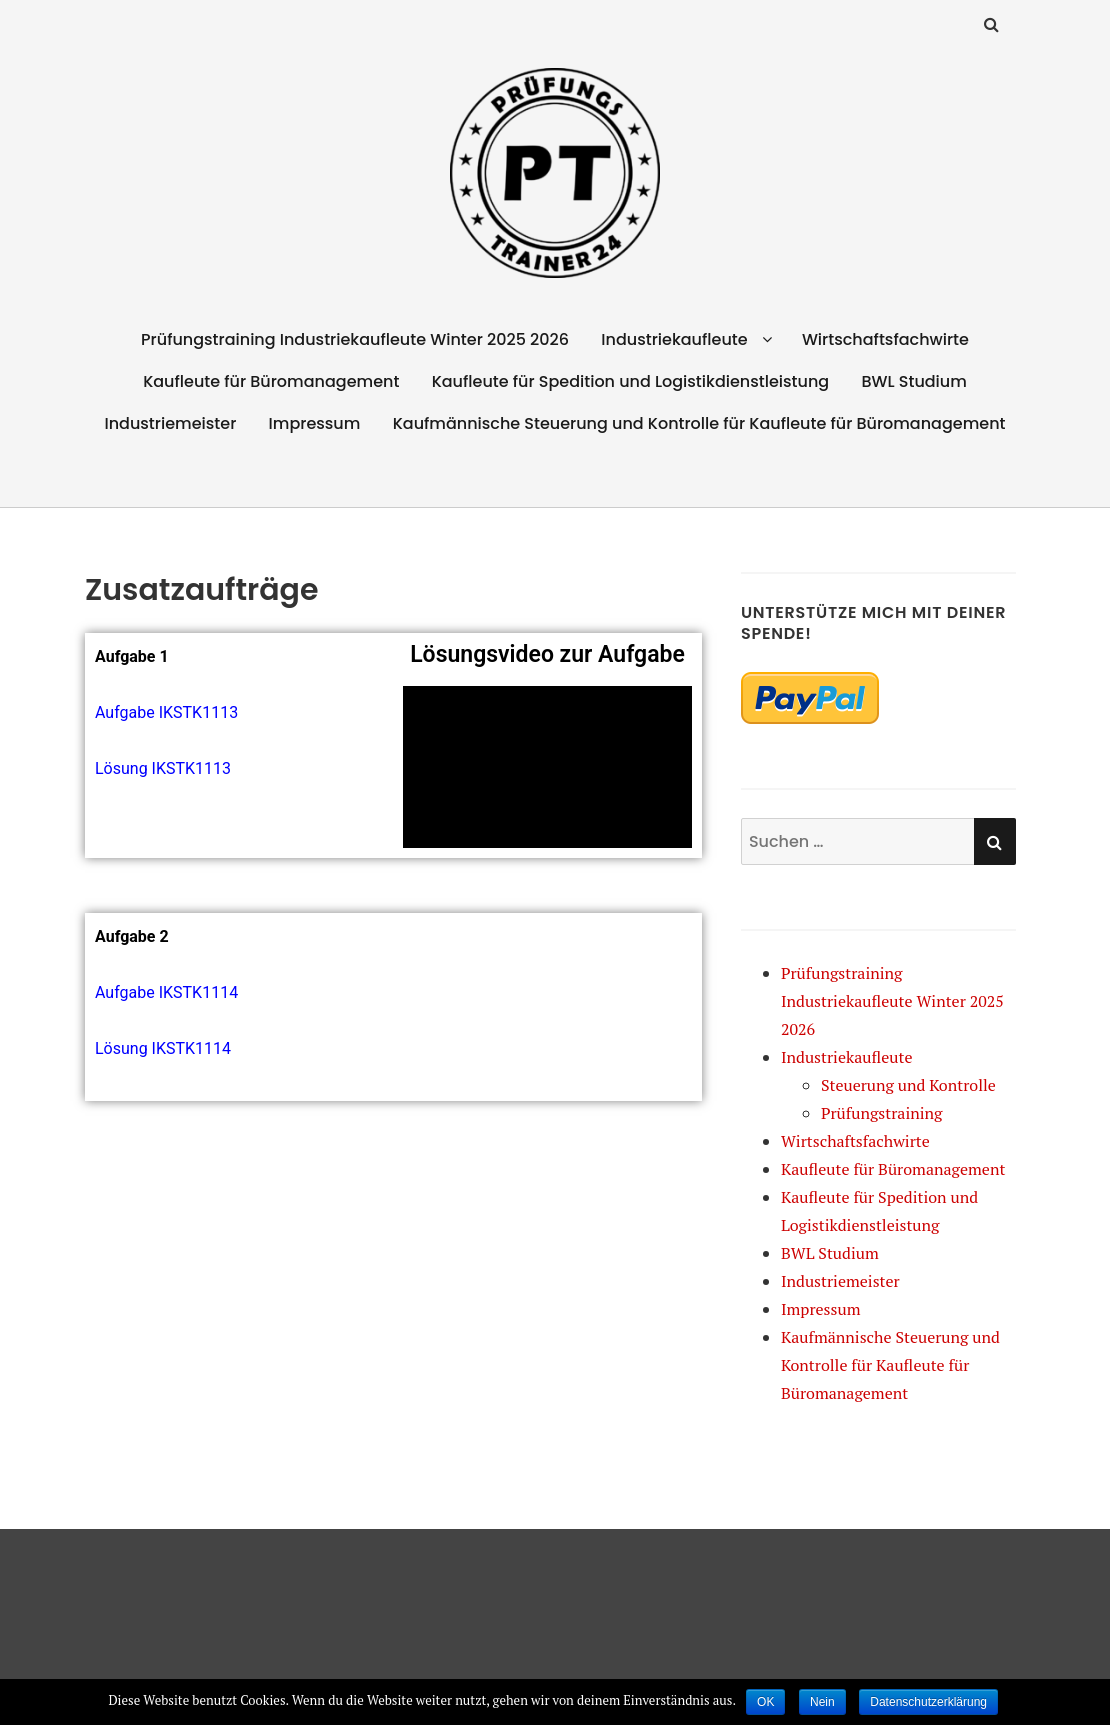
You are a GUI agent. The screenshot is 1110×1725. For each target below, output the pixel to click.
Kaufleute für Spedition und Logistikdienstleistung (631, 381)
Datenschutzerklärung (928, 1702)
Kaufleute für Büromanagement (271, 381)
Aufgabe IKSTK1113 (166, 712)
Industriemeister (170, 423)
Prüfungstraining (882, 1113)
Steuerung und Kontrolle (908, 1085)
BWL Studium (913, 381)
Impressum (315, 423)
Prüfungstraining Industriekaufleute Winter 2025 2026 (355, 339)
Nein (822, 1702)
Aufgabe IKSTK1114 (166, 992)
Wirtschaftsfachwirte (885, 339)
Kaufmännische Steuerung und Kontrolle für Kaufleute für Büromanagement (699, 423)
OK (765, 1702)
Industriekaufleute (674, 339)
